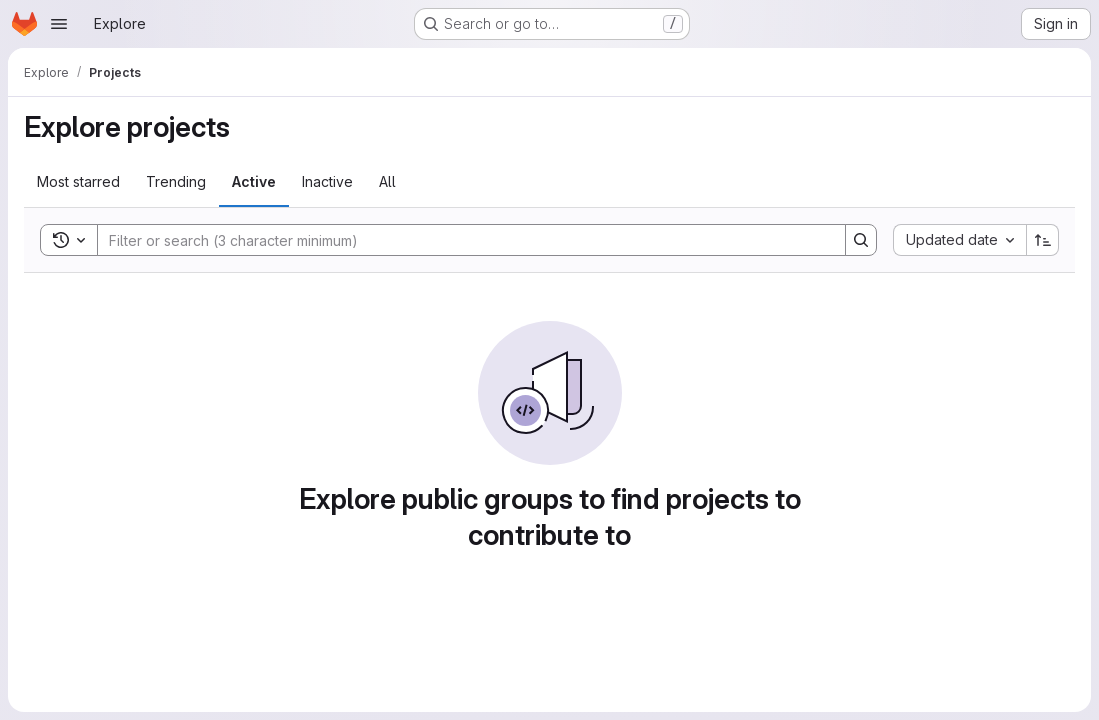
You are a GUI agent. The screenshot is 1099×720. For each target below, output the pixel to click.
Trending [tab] (176, 181)
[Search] (461, 240)
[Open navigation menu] (59, 24)
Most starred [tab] (78, 181)
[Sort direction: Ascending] (1043, 240)
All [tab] (387, 181)
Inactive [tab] (327, 181)
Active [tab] (254, 181)
